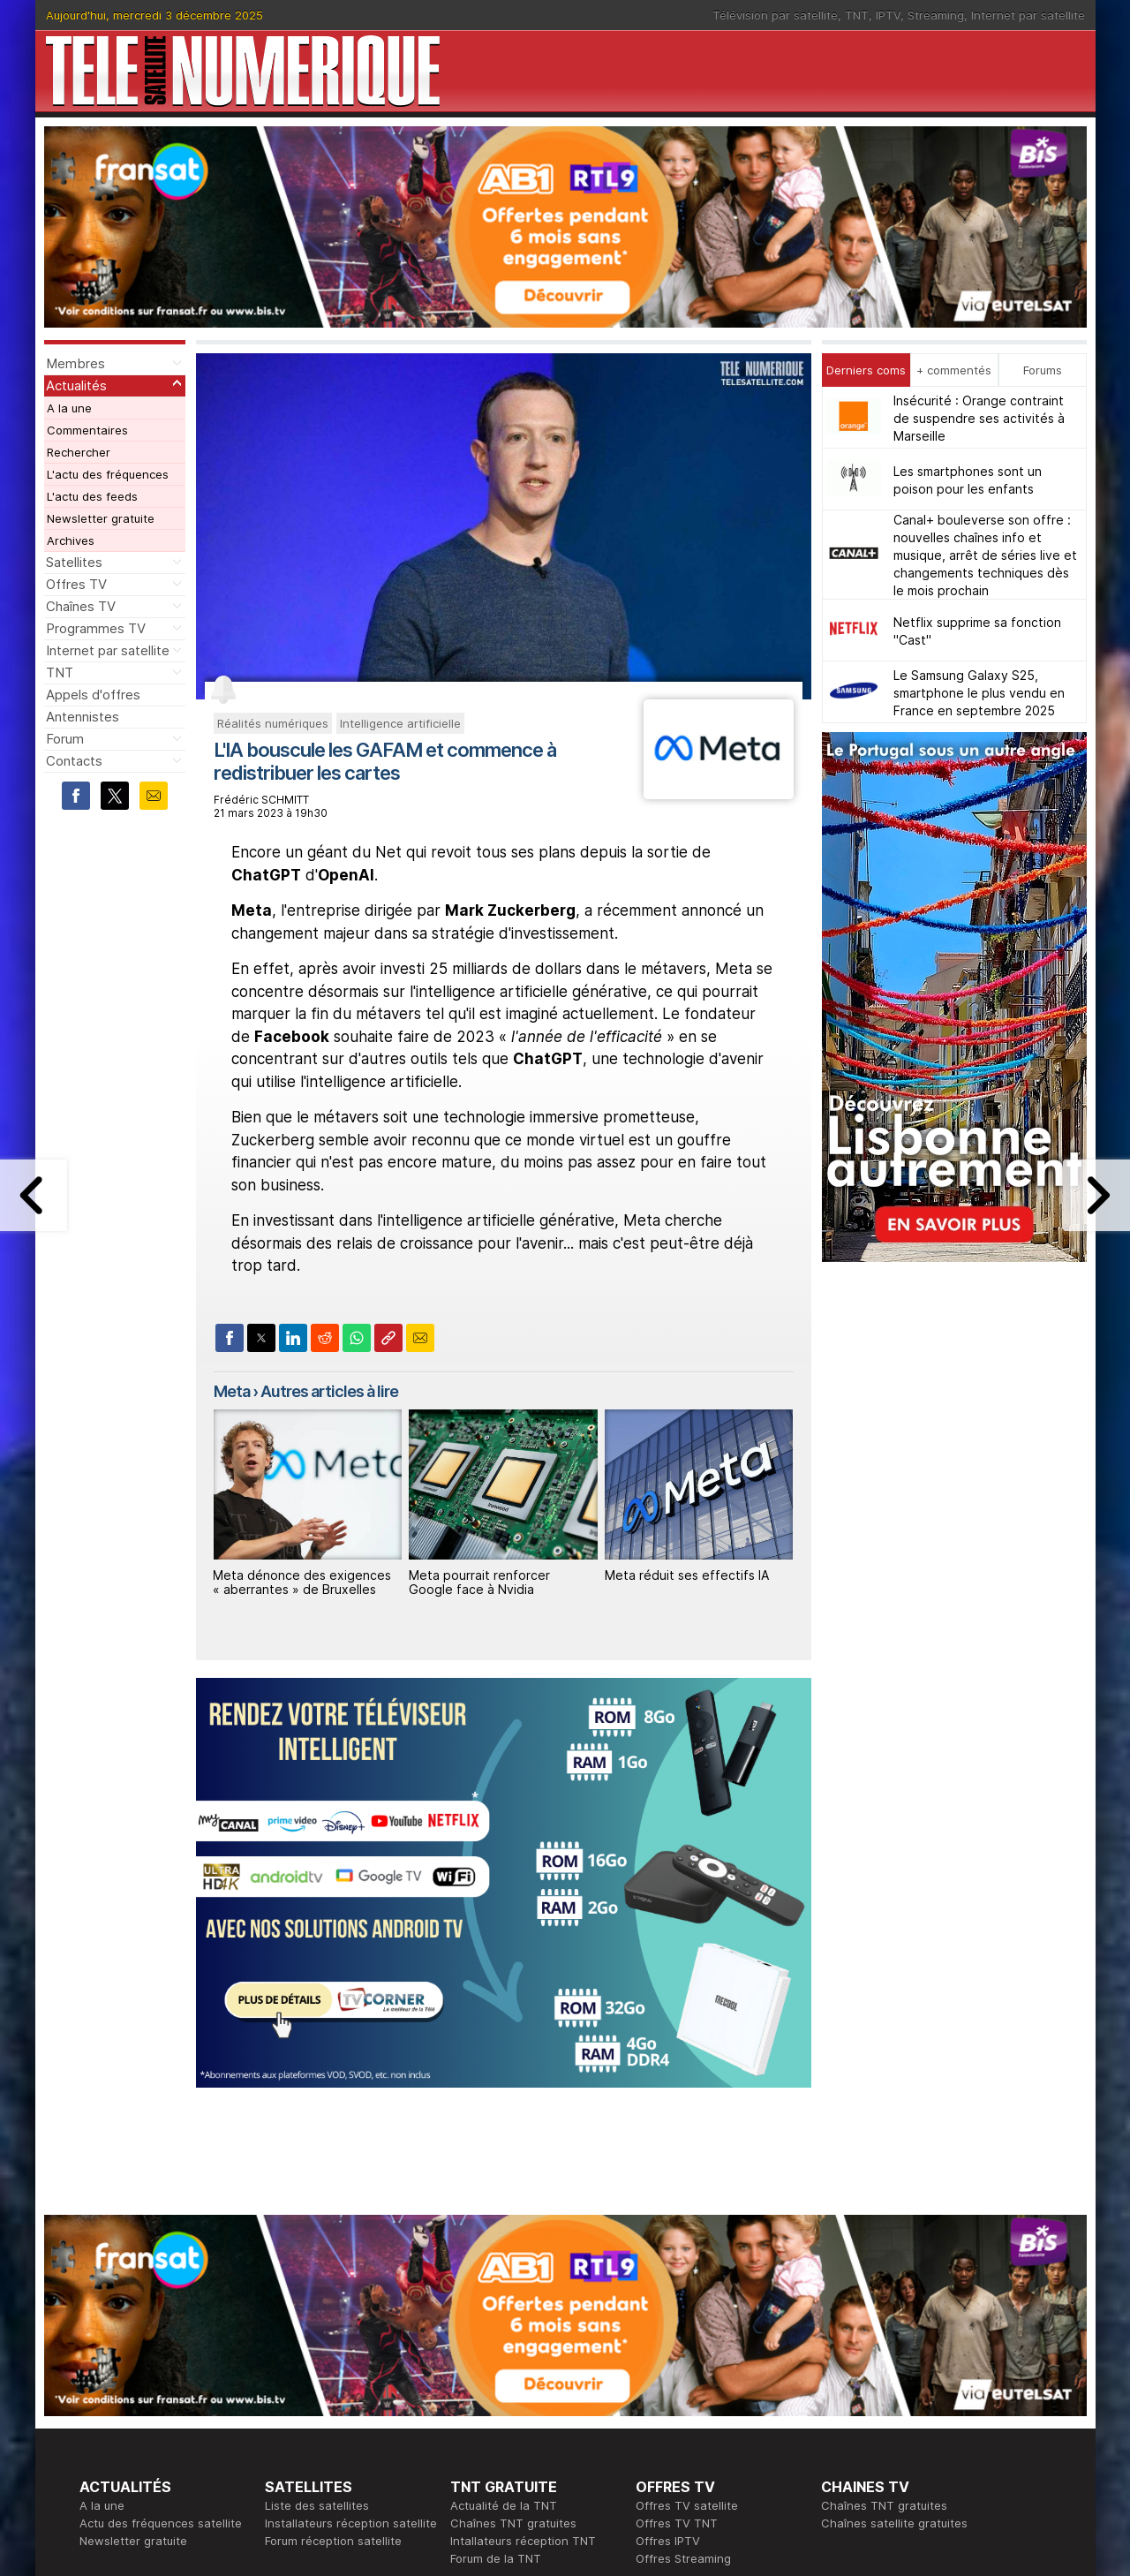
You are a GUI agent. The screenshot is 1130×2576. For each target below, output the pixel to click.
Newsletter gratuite (100, 518)
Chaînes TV (81, 606)
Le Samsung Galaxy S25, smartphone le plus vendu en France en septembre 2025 (979, 693)
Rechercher (78, 452)
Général (472, 2422)
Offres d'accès (305, 2422)
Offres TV (76, 584)
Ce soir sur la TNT (129, 2405)
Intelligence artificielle (400, 723)
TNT (857, 15)
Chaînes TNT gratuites (513, 2281)
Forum (65, 738)
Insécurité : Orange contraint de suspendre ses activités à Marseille (979, 418)
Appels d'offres (93, 694)
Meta (232, 1391)
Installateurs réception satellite (351, 2281)
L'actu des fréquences (108, 474)
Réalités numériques (272, 723)
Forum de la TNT (495, 2316)
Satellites (74, 562)
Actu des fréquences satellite (160, 2281)
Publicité (473, 2405)
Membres (75, 363)
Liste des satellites (317, 2263)
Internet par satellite (1028, 15)
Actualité (289, 2405)
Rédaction (478, 2387)
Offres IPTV (668, 2299)
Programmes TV (96, 628)
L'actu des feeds (92, 496)
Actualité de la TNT (503, 2263)
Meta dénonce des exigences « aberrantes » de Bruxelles (302, 1583)
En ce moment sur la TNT (149, 2387)
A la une (69, 408)
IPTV (888, 15)
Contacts (74, 760)
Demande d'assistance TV (523, 2440)
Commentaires (87, 430)
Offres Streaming (683, 2316)
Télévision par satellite (775, 15)
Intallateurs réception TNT (523, 2299)
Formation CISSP (681, 2405)
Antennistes (82, 716)
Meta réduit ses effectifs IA (687, 1575)
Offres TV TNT (677, 2281)
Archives (70, 540)
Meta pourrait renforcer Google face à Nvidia (479, 1583)
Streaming (936, 15)
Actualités (76, 385)
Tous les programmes (139, 2422)
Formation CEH (676, 2387)
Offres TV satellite (687, 2263)
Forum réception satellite (333, 2299)
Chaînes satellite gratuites (894, 2281)
